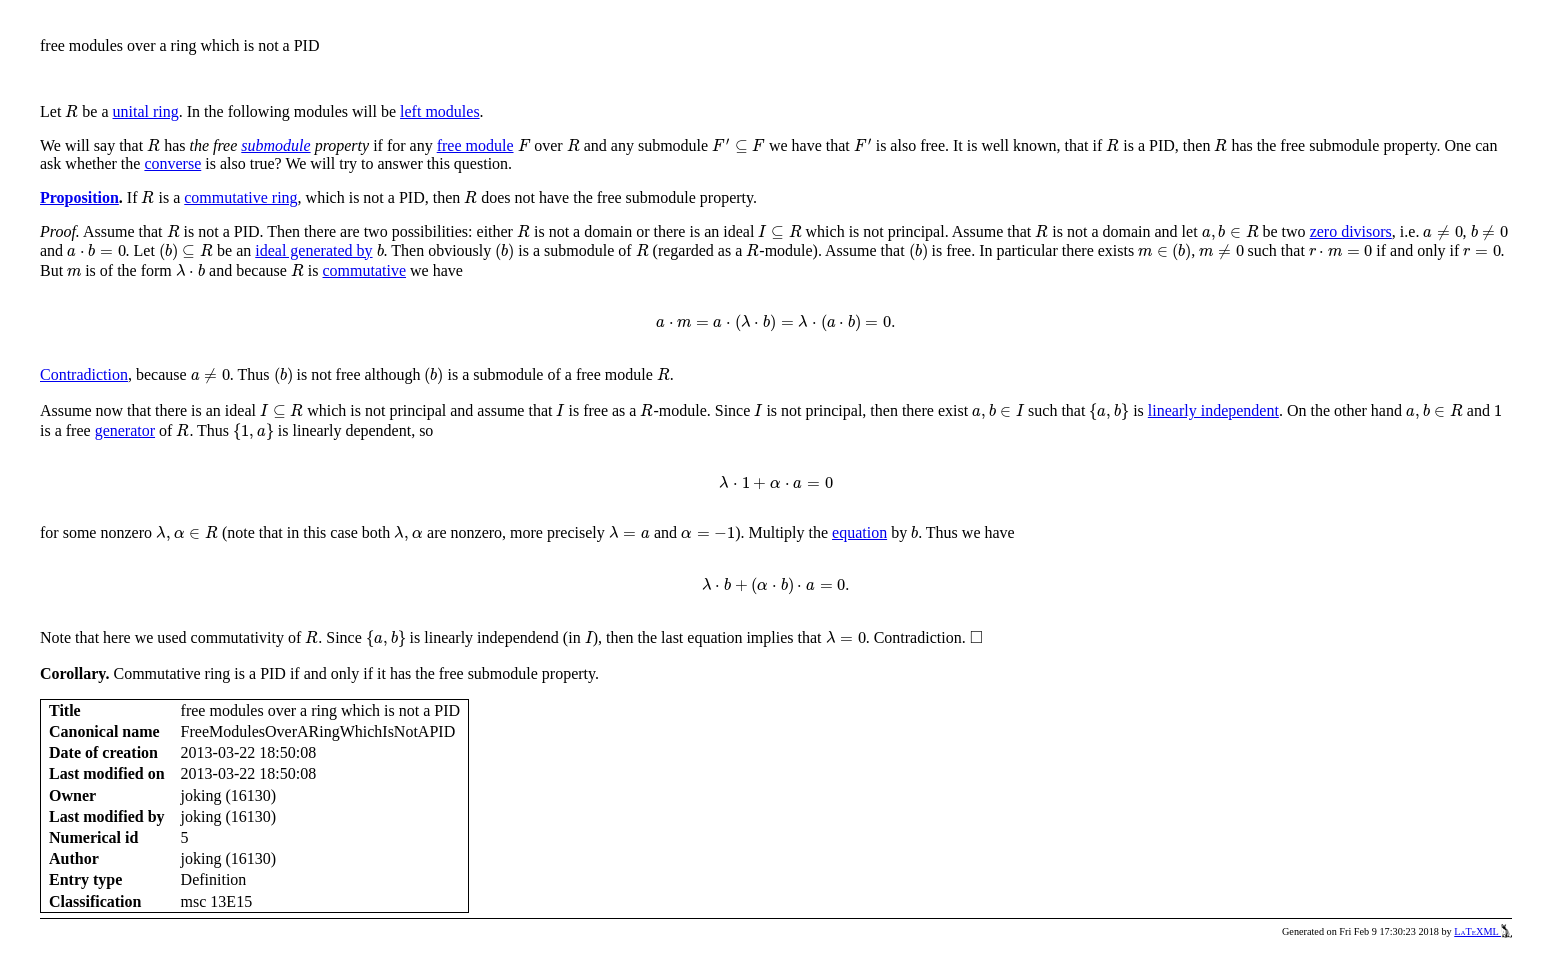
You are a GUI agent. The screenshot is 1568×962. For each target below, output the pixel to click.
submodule (275, 145)
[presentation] (71, 111)
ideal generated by (313, 250)
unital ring (146, 111)
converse (172, 163)
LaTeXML (1483, 931)
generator (125, 430)
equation (859, 532)
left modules (440, 111)
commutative (365, 270)
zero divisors (1351, 231)
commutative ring (240, 197)
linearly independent (1213, 410)
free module (475, 145)
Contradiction (84, 374)
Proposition (79, 197)
